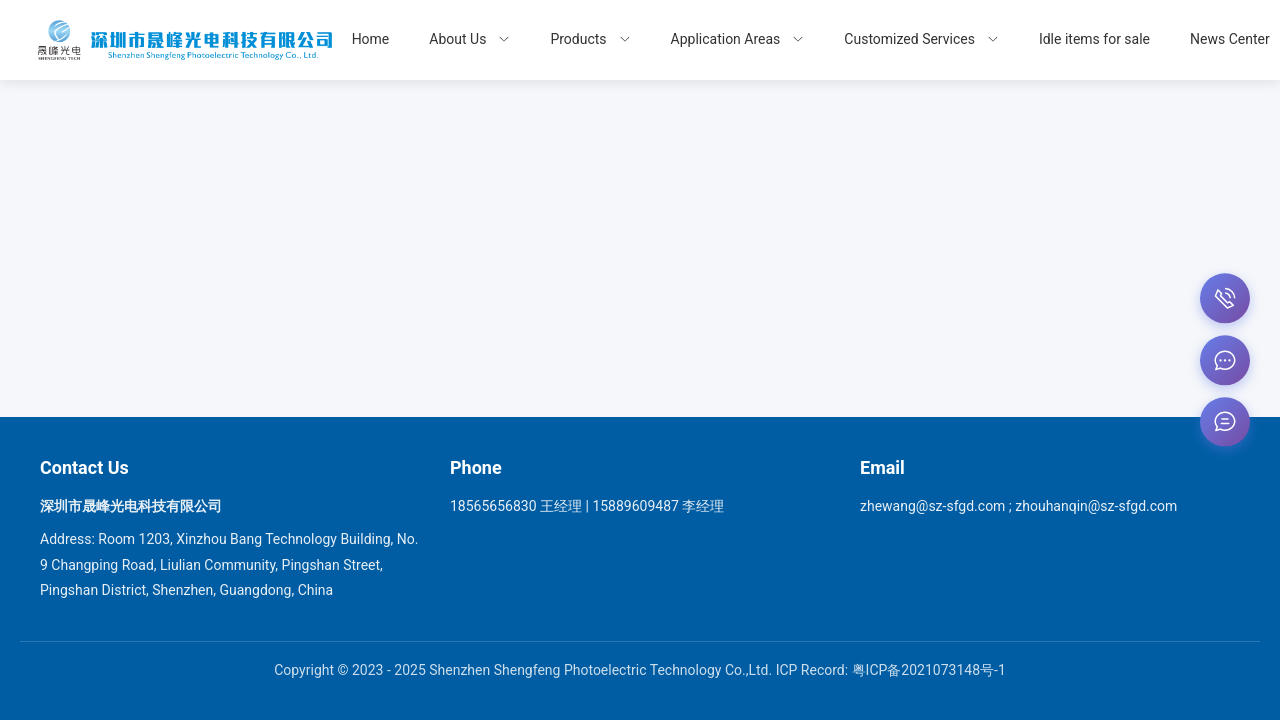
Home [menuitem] (371, 39)
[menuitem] (469, 40)
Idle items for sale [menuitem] (1094, 39)
